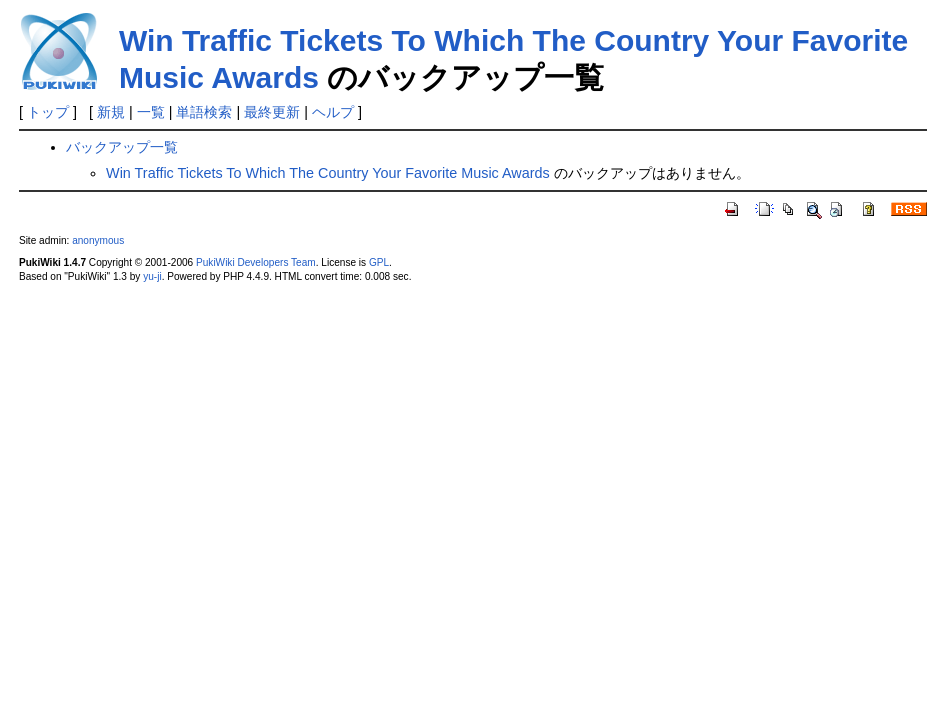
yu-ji (152, 276)
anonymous (98, 240)
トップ (48, 112)
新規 (111, 112)
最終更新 (272, 112)
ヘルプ (333, 112)
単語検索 (204, 112)
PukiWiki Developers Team (256, 262)
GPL (379, 262)
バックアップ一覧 (122, 147)
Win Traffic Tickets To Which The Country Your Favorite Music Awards (328, 173)
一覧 (151, 112)
